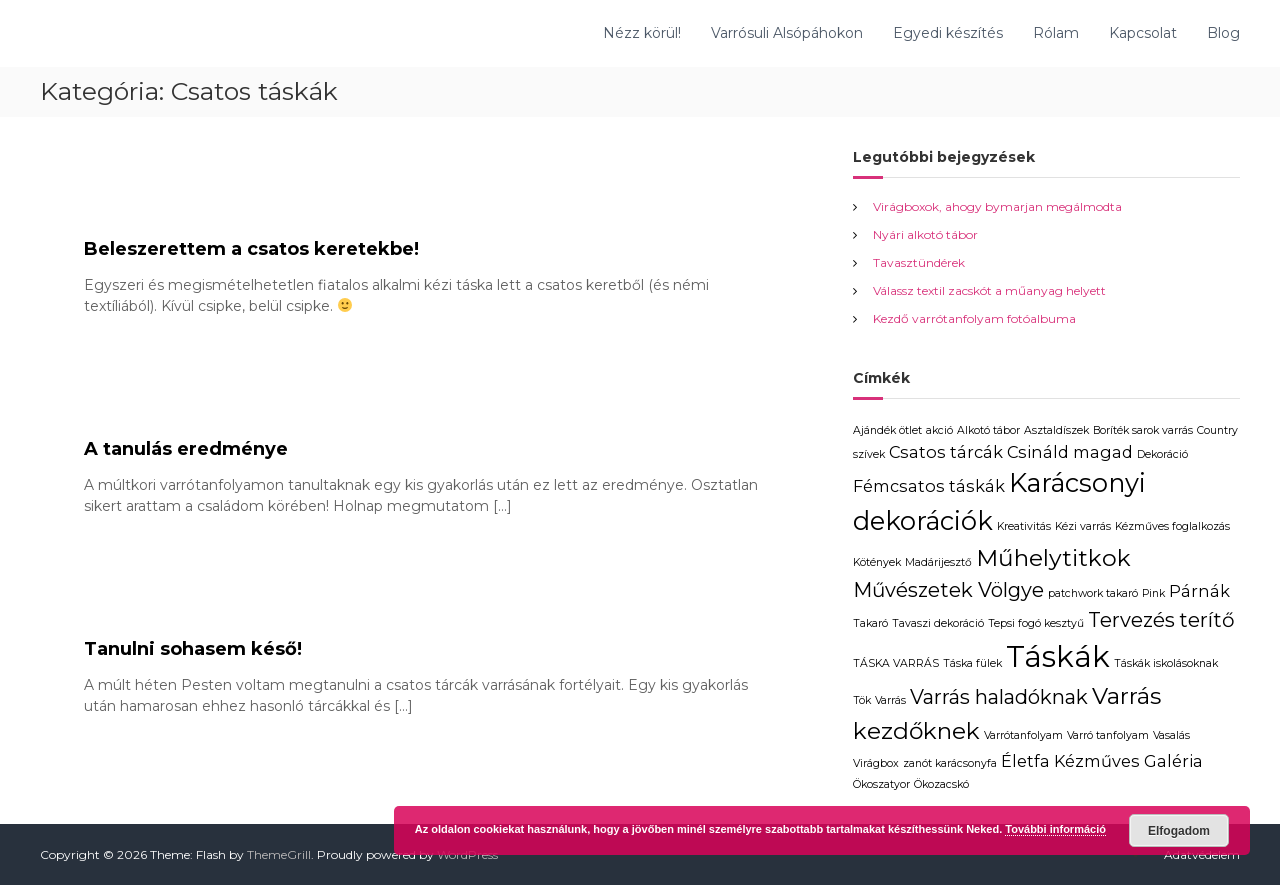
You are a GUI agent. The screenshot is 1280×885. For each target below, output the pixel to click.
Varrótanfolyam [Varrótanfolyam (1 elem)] (1023, 735)
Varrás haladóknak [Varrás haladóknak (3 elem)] (999, 697)
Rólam (1056, 33)
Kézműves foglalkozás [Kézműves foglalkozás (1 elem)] (1172, 526)
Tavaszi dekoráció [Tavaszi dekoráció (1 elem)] (938, 623)
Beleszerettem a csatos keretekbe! (251, 249)
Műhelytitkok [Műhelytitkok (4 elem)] (1053, 558)
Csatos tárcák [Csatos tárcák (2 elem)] (946, 452)
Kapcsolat (1143, 33)
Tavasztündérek (919, 262)
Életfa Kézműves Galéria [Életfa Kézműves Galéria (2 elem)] (1102, 761)
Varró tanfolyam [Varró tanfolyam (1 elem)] (1108, 735)
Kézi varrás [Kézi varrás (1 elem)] (1083, 526)
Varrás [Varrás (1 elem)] (890, 700)
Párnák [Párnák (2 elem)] (1199, 591)
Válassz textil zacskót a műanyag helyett (989, 290)
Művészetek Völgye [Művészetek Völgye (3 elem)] (948, 590)
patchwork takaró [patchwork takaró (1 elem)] (1093, 593)
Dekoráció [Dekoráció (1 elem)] (1162, 454)
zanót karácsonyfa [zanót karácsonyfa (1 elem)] (950, 763)
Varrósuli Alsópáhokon (787, 33)
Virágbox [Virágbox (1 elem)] (876, 763)
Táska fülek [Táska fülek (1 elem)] (972, 663)
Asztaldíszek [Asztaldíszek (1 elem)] (1056, 430)
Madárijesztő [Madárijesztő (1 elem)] (938, 562)
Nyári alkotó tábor (925, 234)
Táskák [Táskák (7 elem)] (1058, 656)
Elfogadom (1179, 831)
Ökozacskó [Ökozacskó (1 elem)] (941, 784)
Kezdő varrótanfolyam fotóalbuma (974, 318)
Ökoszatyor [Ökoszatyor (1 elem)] (881, 784)
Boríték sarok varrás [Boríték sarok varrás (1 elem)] (1143, 430)
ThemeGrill (279, 854)
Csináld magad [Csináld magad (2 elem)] (1070, 452)
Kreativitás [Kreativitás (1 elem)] (1024, 526)
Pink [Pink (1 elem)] (1153, 593)
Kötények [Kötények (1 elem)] (877, 562)
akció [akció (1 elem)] (939, 430)
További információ (1055, 829)
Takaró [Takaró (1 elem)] (870, 623)
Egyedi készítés (948, 33)
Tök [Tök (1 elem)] (862, 700)
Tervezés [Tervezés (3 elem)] (1131, 620)
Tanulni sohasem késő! (193, 649)
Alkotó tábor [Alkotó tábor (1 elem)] (988, 430)
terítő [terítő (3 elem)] (1207, 620)
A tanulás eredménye (186, 449)
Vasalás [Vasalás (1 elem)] (1171, 735)
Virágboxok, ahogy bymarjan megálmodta (997, 206)
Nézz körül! (642, 33)
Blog (1223, 33)
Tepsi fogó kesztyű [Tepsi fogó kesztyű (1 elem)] (1036, 623)
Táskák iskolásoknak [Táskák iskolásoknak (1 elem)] (1166, 663)
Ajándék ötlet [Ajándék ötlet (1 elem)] (887, 430)
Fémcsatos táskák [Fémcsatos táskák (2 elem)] (929, 486)
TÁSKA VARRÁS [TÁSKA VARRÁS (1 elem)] (896, 663)
